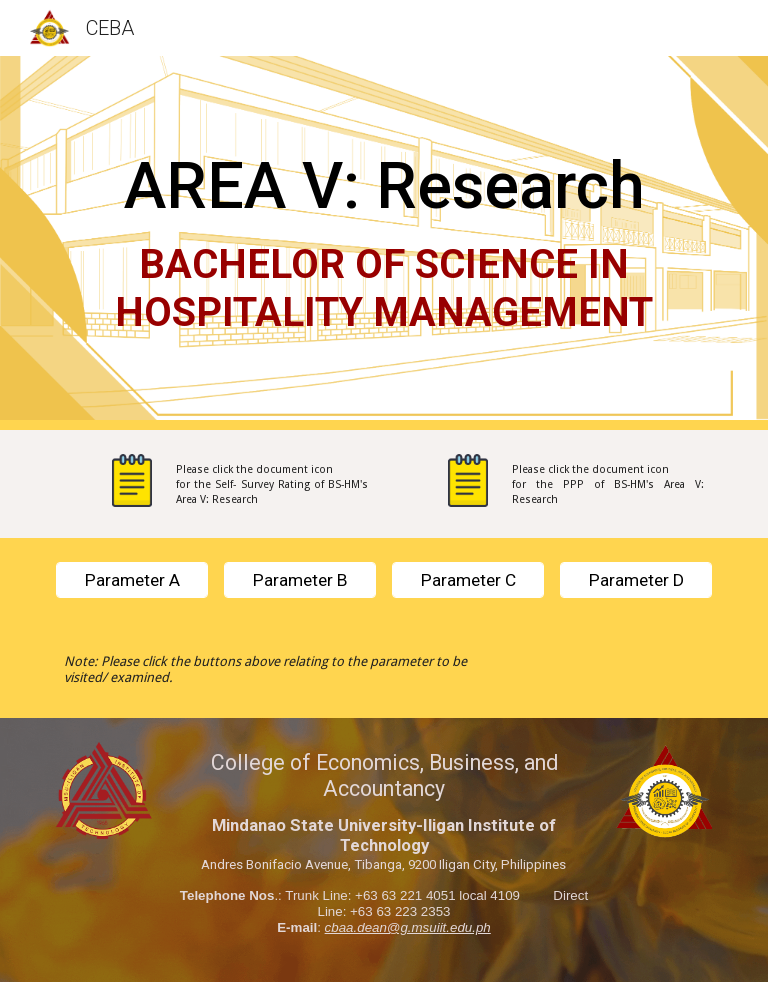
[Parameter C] (467, 580)
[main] (383, 242)
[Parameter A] (131, 580)
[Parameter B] (299, 580)
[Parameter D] (635, 580)
